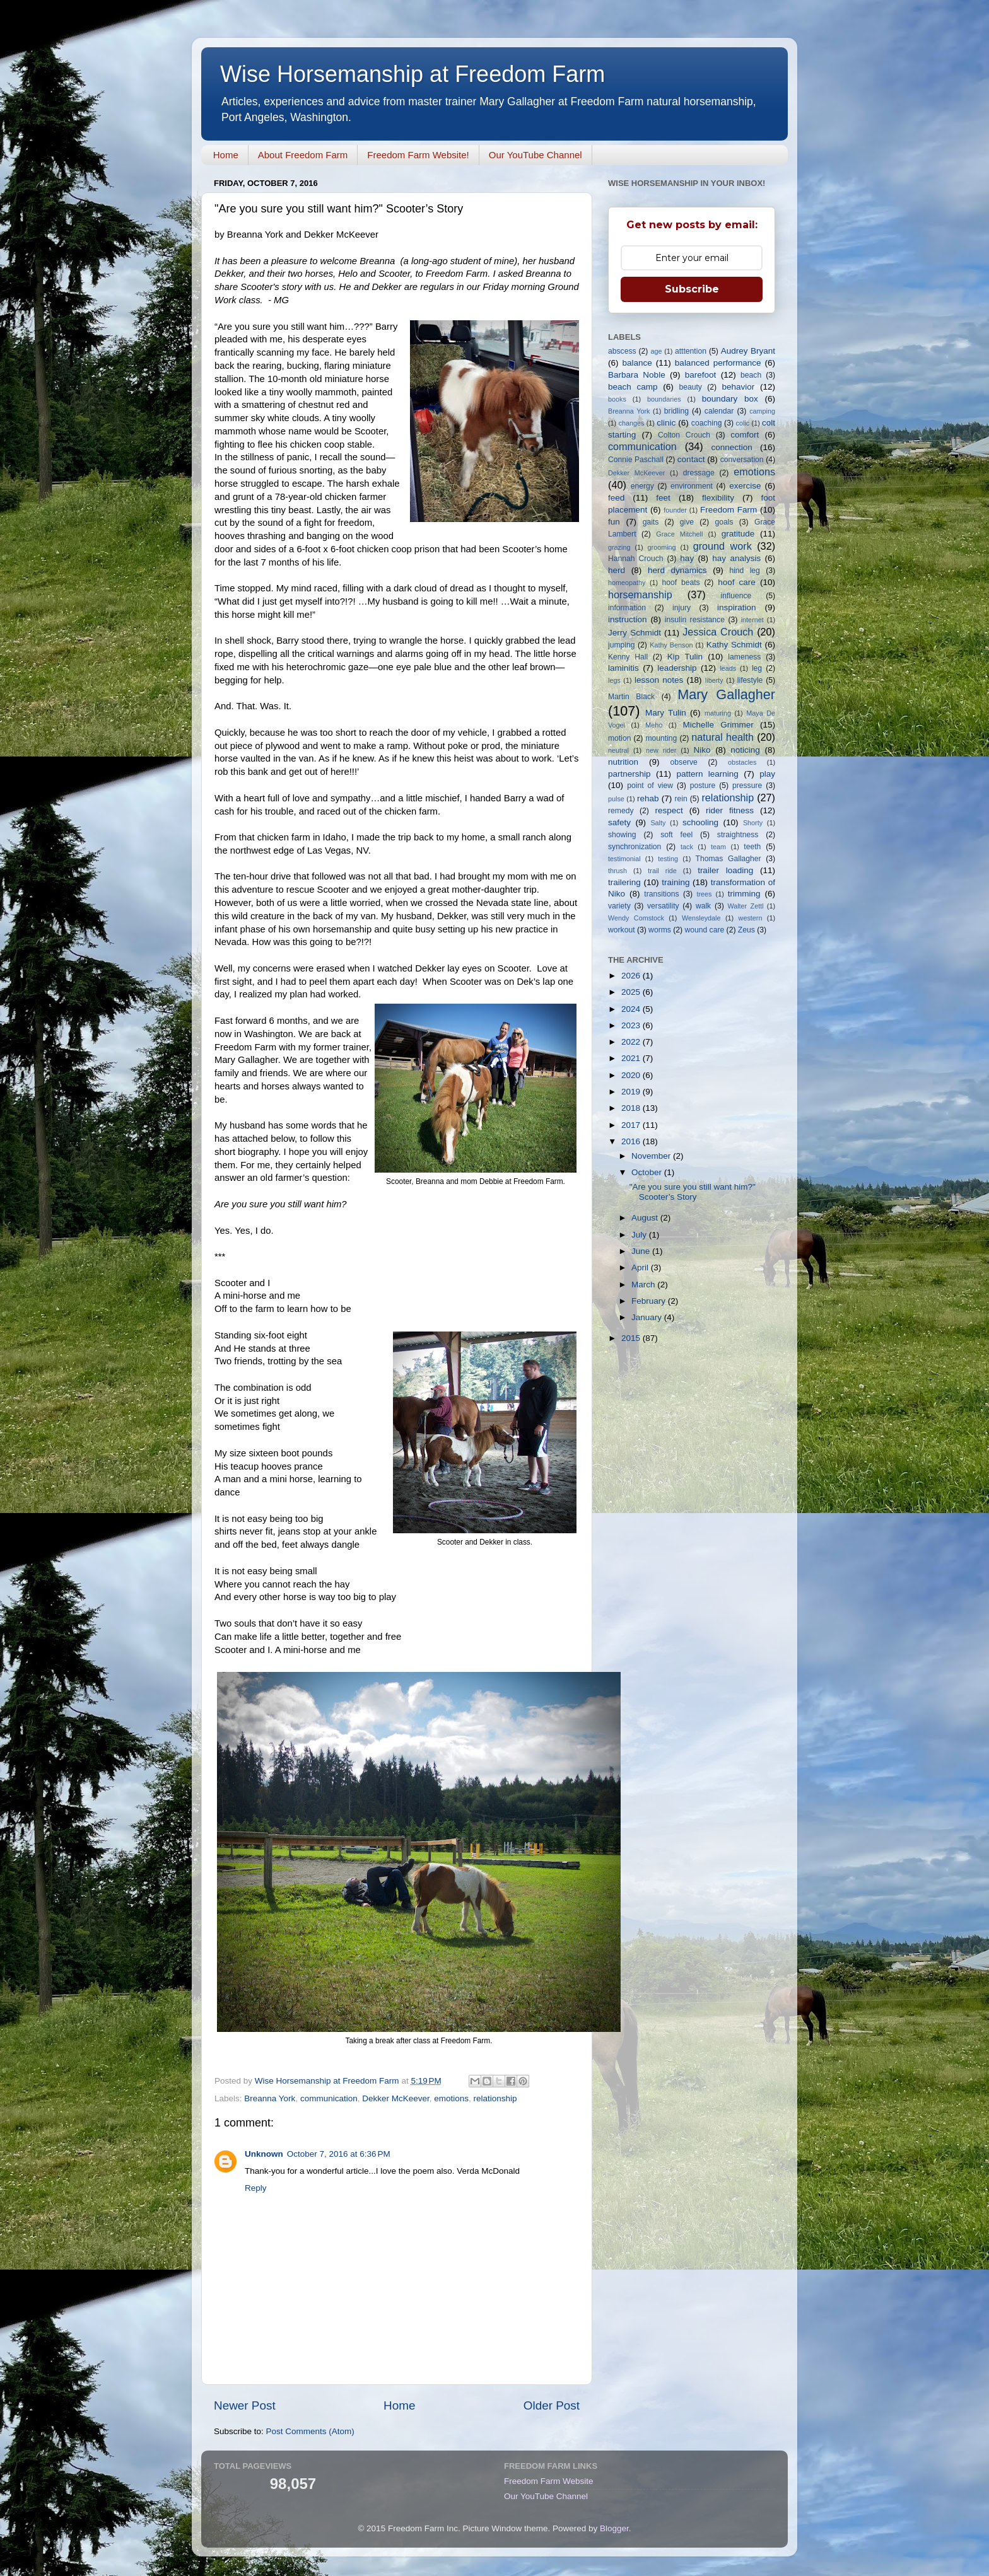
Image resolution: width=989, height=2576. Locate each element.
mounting (661, 738)
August (645, 1217)
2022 (632, 1042)
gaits (651, 522)
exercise (745, 485)
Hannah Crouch (636, 558)
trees (703, 894)
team (718, 846)
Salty (657, 823)
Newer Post (245, 2405)
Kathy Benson (671, 645)
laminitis (623, 668)
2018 (632, 1108)
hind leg (744, 570)
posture (703, 785)
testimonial (624, 858)
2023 (632, 1025)
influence (736, 595)
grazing (619, 547)
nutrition (623, 762)
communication (329, 2098)
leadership (676, 668)
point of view (650, 785)
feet (663, 497)
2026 (632, 975)
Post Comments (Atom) (310, 2431)
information (627, 607)
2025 (632, 992)
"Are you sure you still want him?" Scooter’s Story (692, 1192)
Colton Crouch (684, 435)
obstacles (742, 762)
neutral (618, 750)
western (751, 918)
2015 (632, 1338)
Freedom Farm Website (549, 2481)
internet (752, 620)
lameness (744, 657)
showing (622, 834)
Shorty (753, 823)
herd (616, 570)
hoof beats (681, 582)
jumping (621, 645)
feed (616, 497)
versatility (663, 906)
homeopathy (626, 582)
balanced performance (718, 363)
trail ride (662, 870)
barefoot (701, 375)
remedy (620, 810)
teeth (752, 846)
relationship (495, 2098)
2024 (632, 1009)
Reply (256, 2188)
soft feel (676, 834)
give (687, 522)
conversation (742, 459)
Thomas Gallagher (728, 858)
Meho (653, 725)
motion (619, 738)
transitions (661, 894)
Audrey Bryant (748, 351)
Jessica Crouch (717, 631)
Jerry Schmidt (634, 632)
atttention (690, 351)
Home (225, 154)
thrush (617, 870)
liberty (714, 680)
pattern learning (707, 774)
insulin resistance (695, 619)
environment (691, 486)
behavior (738, 387)
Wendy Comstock (636, 918)
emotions (451, 2098)
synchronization (634, 846)
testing (668, 858)
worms (659, 929)
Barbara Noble (636, 375)
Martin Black (631, 696)
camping (762, 411)
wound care (704, 929)
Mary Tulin (665, 712)
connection (731, 447)
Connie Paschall (636, 459)
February (649, 1301)
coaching (706, 423)
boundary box (730, 398)
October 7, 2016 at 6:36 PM (338, 2154)
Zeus (746, 929)
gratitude (738, 533)
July (640, 1234)
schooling (700, 822)
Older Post (552, 2405)
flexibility (718, 497)
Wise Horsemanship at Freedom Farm (412, 74)
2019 (632, 1091)
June (641, 1251)
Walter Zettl (745, 906)
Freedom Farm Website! (418, 154)
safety (619, 822)
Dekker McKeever (396, 2098)
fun (614, 521)
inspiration (736, 607)
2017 (632, 1125)
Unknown (264, 2154)
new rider (661, 750)
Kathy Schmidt (734, 644)
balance (637, 363)
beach (750, 375)
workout (621, 929)
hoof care (737, 582)
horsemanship (640, 594)
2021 (632, 1058)
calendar (719, 411)
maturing (718, 713)
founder (675, 510)
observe (684, 762)
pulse (616, 799)
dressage (699, 472)
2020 (632, 1075)
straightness (737, 834)
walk (703, 906)
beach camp (633, 387)
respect (668, 810)
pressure (747, 785)
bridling (676, 411)
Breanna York (269, 2098)
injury (681, 607)
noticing (745, 750)
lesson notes (659, 680)
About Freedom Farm (303, 154)
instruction (627, 619)
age (656, 351)
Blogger (614, 2528)
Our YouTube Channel (535, 154)
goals (724, 522)
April (641, 1267)
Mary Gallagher (726, 694)
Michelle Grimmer (717, 724)
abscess (622, 351)
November (652, 1156)
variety (619, 906)
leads (728, 668)
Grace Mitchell (679, 534)
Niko (701, 750)
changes (632, 423)
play (767, 774)
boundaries (664, 399)
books (617, 399)
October (647, 1172)
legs (614, 680)
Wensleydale (701, 918)
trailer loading (725, 870)
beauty (690, 387)
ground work (722, 546)
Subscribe (692, 289)
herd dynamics (677, 570)
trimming (744, 893)
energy (642, 486)
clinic (666, 422)
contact (691, 459)
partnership (629, 774)
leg (757, 668)
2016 (632, 1141)
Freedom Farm (728, 509)
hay (687, 558)
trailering (624, 882)
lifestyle (750, 680)
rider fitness (730, 810)
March (644, 1284)
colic (743, 423)
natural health (722, 737)
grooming (662, 547)
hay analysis (736, 558)
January (647, 1317)
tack (687, 846)
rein (681, 798)
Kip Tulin (685, 656)
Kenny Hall (628, 657)
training (675, 882)
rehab (648, 798)
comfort (744, 434)
